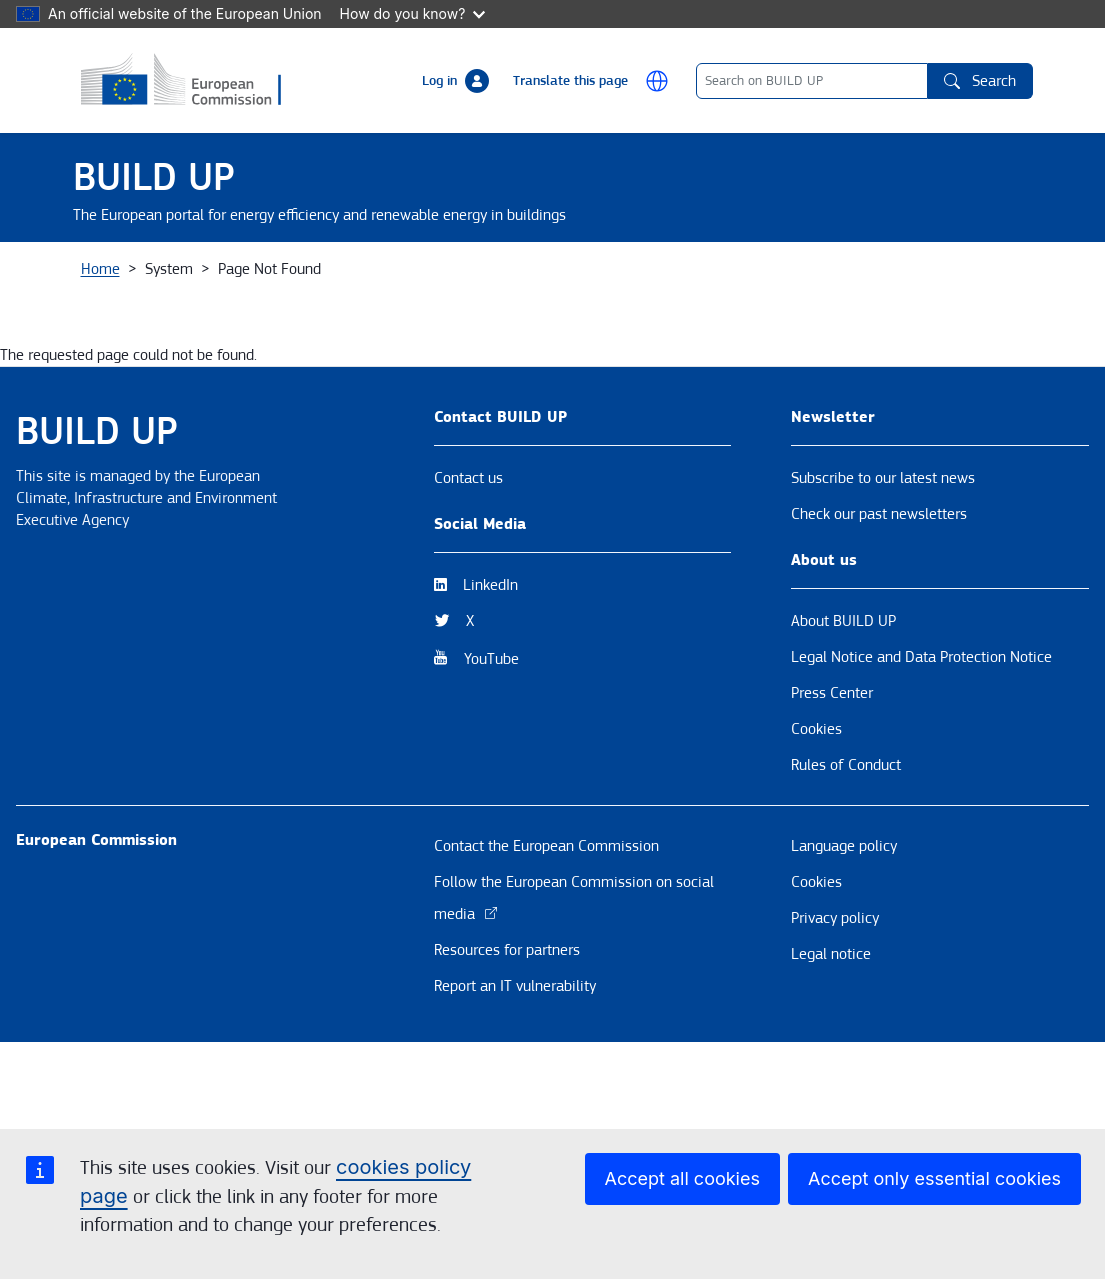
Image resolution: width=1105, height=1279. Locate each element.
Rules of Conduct (846, 846)
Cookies (816, 810)
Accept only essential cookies (934, 1178)
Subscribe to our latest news (883, 559)
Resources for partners (507, 1031)
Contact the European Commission (546, 927)
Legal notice (831, 1035)
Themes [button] (414, 282)
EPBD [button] (994, 282)
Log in (439, 81)
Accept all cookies (682, 1178)
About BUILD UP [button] (148, 282)
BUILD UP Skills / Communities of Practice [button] (790, 282)
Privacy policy (835, 999)
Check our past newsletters (879, 595)
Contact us (468, 559)
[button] (657, 81)
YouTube (491, 740)
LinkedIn (490, 666)
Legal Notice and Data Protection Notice (921, 738)
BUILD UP (154, 177)
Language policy (844, 927)
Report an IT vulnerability (515, 1067)
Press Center (832, 774)
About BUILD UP (843, 702)
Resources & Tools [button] (544, 282)
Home (100, 350)
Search (980, 81)
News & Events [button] (295, 282)
